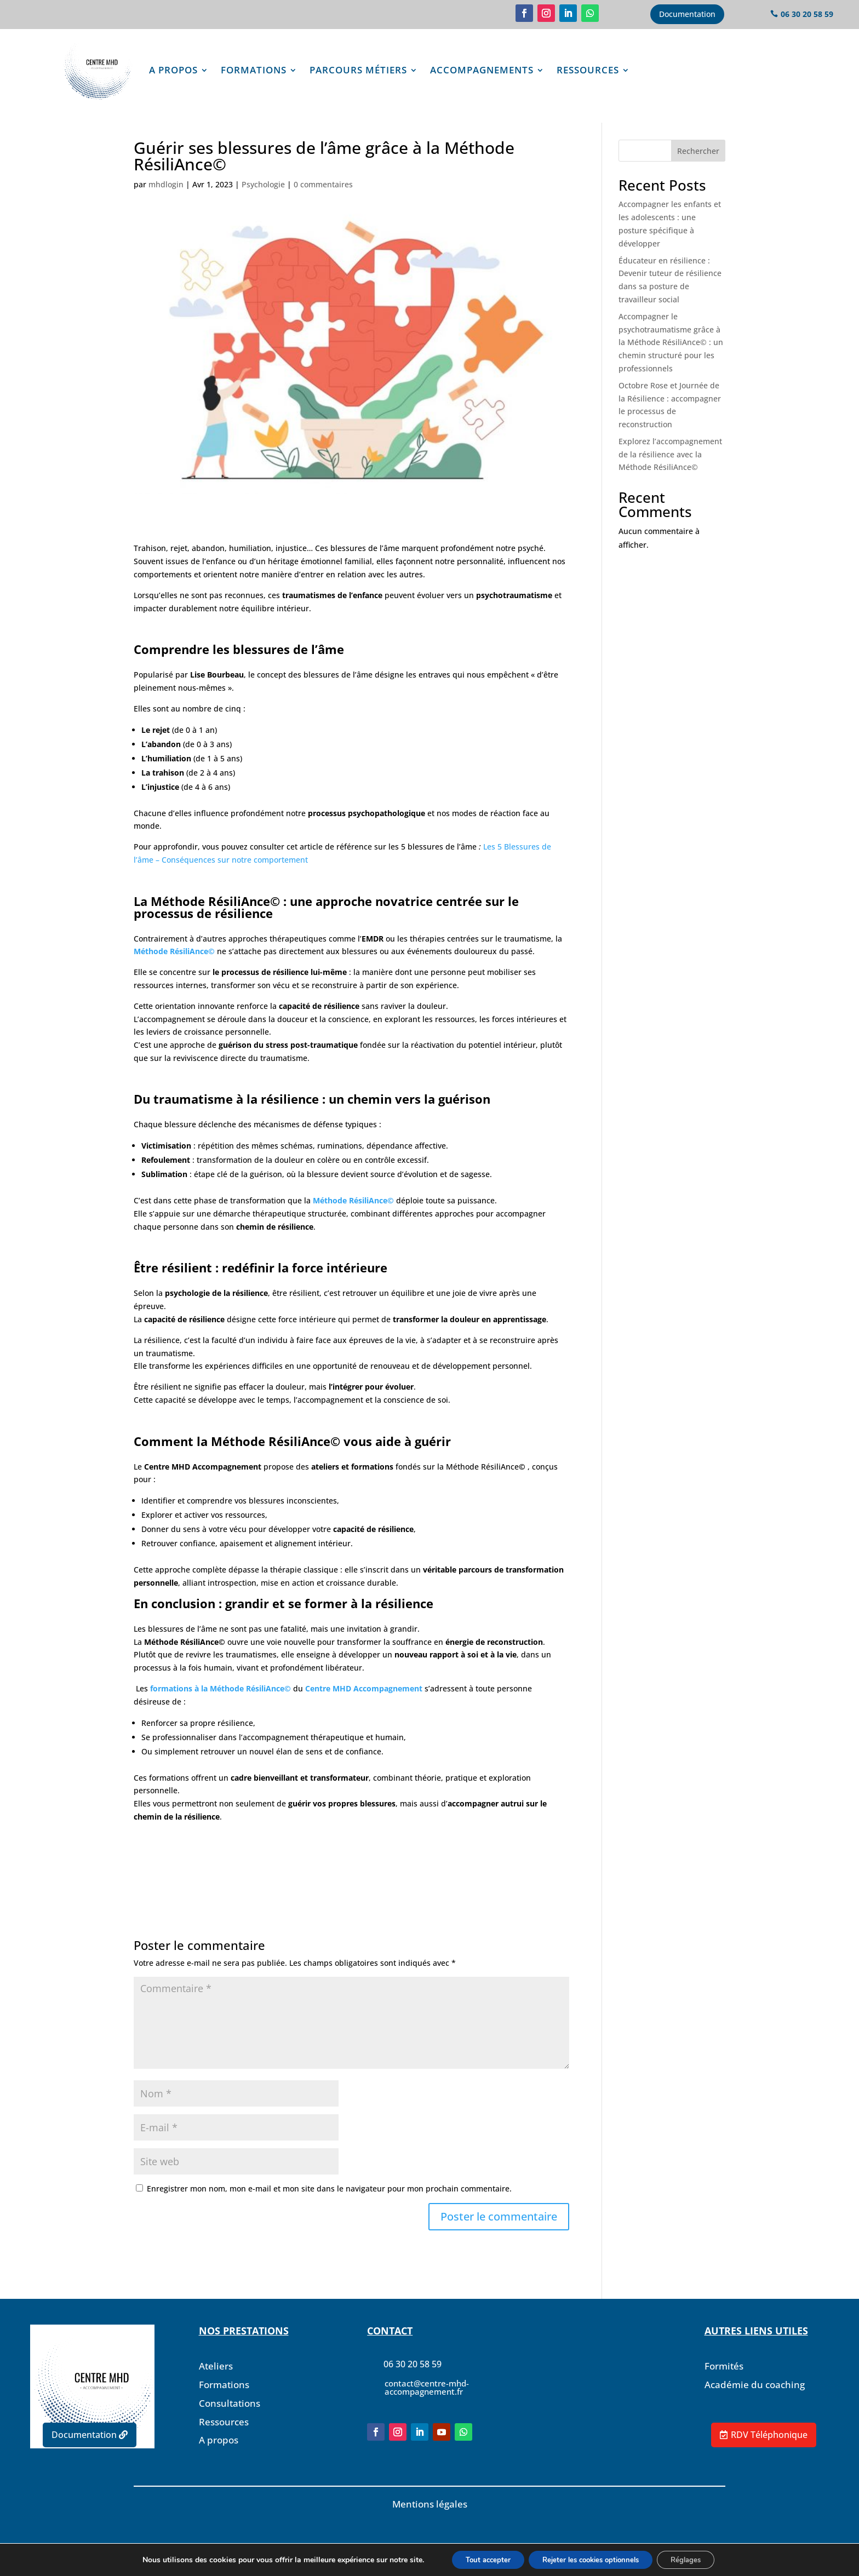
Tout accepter (477, 2559)
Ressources (588, 70)
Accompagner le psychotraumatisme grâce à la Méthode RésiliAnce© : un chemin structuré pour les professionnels (671, 357)
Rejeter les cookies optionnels (591, 2559)
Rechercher (698, 165)
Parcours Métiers (358, 70)
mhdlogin (166, 199)
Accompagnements (482, 70)
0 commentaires (323, 199)
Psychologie (263, 199)
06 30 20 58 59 (807, 14)
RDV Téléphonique (769, 2435)
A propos (173, 70)
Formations (254, 70)
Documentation (687, 14)
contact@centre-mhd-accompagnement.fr (427, 2402)
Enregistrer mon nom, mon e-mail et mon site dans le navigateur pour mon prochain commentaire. (329, 2203)
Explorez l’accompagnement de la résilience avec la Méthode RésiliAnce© (670, 469)
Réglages (696, 2559)
